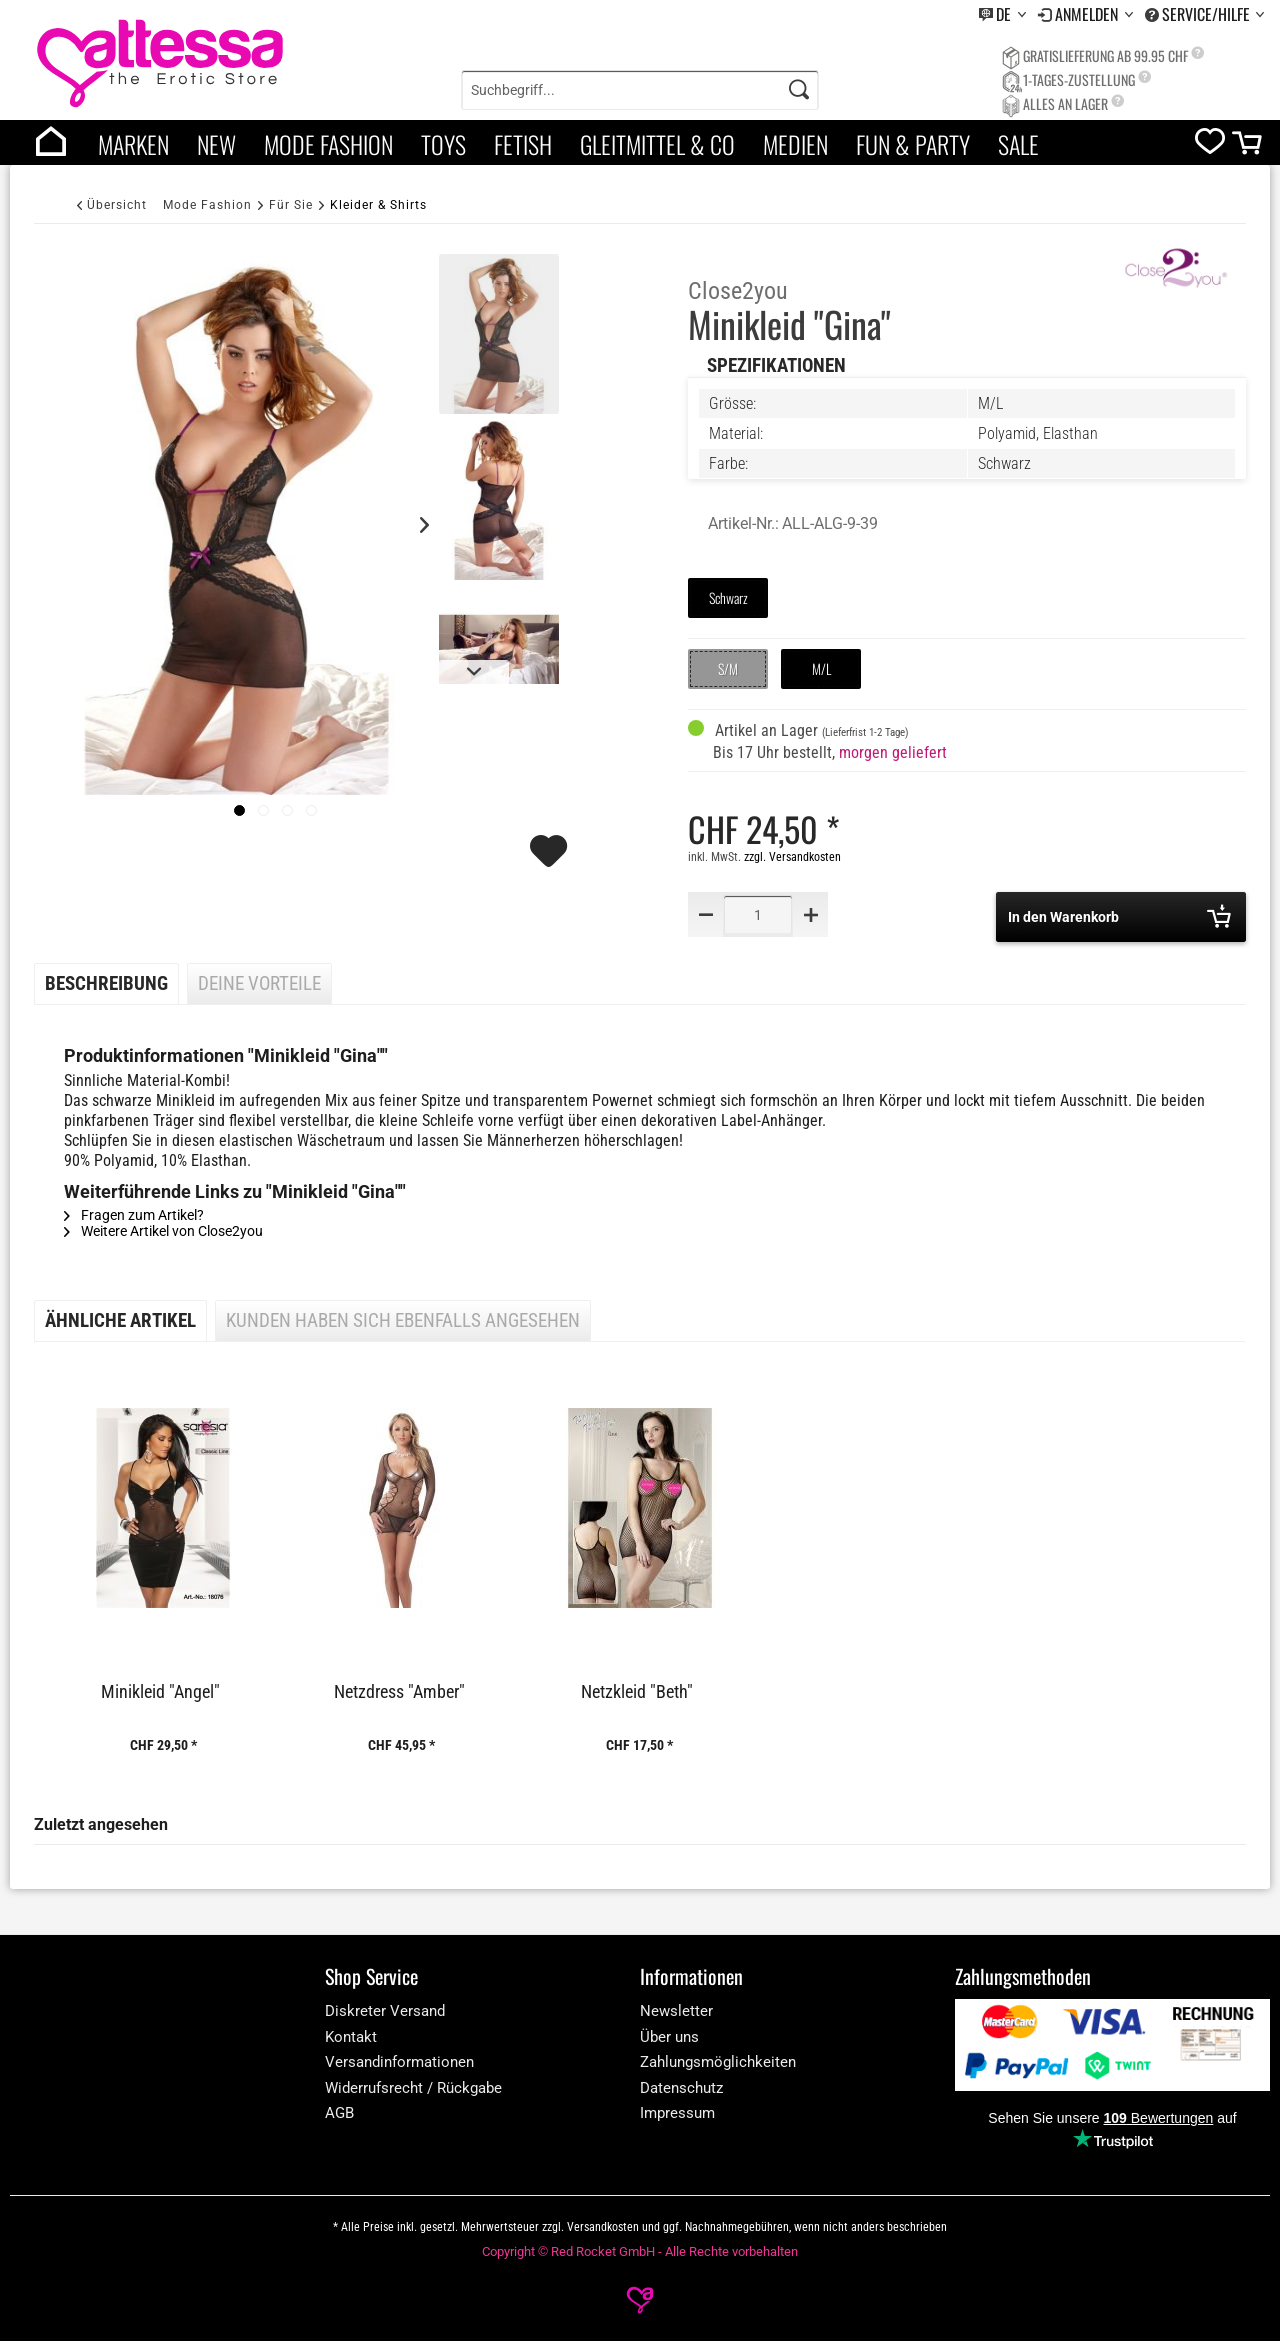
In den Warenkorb (1119, 916)
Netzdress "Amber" (399, 1692)
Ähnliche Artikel (120, 1321)
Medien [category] (795, 144)
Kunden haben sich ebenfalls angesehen (403, 1321)
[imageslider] (239, 810)
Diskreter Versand (385, 2011)
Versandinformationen (399, 2062)
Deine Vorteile (259, 984)
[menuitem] (1002, 14)
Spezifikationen (776, 366)
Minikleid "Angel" (160, 1692)
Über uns (669, 2037)
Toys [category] (443, 144)
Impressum (677, 2113)
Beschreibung (106, 984)
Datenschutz (681, 2088)
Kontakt (351, 2037)
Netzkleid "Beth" (637, 1692)
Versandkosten (603, 2227)
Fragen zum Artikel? (134, 1215)
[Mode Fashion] (207, 204)
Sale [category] (1018, 144)
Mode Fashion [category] (328, 144)
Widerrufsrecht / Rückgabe (413, 2088)
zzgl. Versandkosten (792, 857)
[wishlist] (1210, 145)
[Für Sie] (291, 204)
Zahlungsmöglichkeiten (718, 2062)
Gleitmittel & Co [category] (657, 144)
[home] (51, 142)
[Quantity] (758, 914)
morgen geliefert (893, 752)
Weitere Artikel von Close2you (163, 1231)
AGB (339, 2113)
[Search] (799, 90)
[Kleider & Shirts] (378, 204)
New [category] (216, 144)
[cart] (1248, 147)
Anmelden (1088, 14)
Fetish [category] (523, 144)
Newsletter (676, 2011)
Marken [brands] (133, 144)
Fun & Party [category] (913, 144)
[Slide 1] (263, 810)
